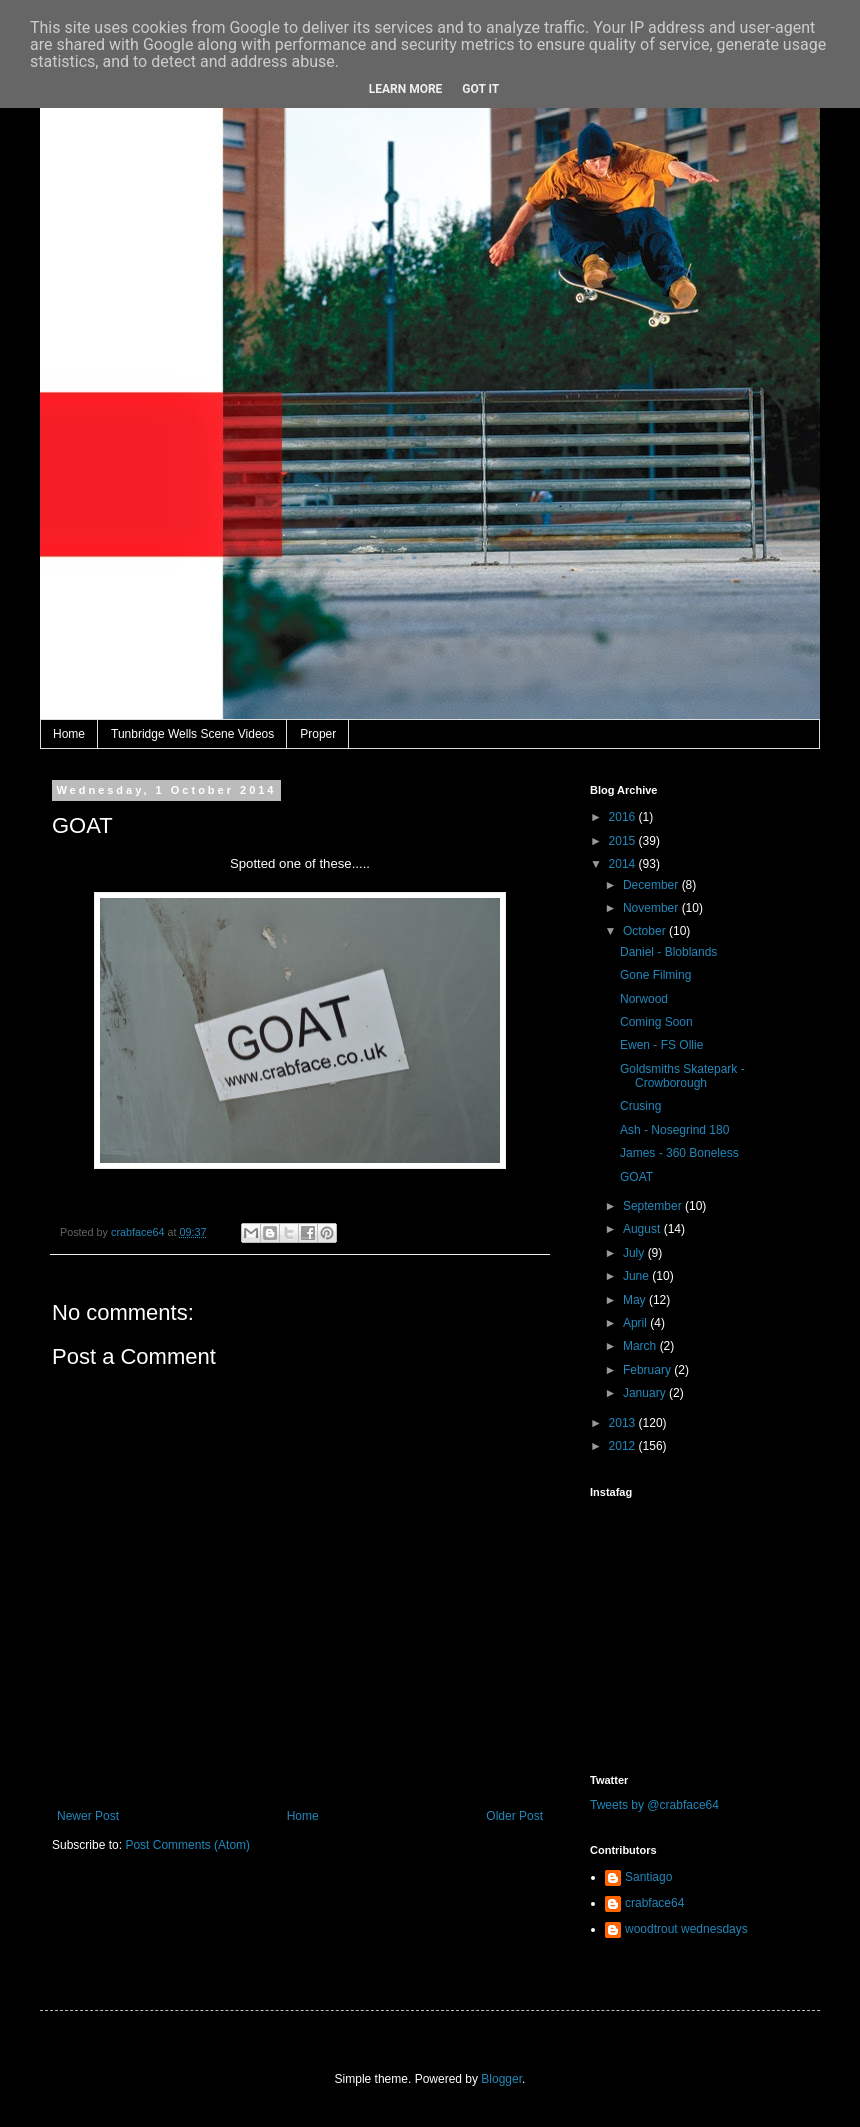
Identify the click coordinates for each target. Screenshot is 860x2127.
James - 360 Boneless (679, 1153)
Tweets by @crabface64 (654, 1805)
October (646, 931)
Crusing (640, 1106)
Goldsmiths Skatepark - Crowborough (682, 1076)
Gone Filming (655, 975)
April (636, 1323)
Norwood (644, 999)
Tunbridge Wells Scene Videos (192, 734)
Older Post (514, 1816)
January (646, 1393)
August (643, 1229)
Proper (318, 734)
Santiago (648, 1877)
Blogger (501, 2079)
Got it (480, 89)
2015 (624, 841)
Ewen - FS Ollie (661, 1045)
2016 (624, 817)
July (635, 1253)
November (652, 908)
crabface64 (654, 1903)
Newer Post (88, 1816)
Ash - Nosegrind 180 (674, 1130)
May (636, 1300)
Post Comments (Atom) (187, 1845)
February (648, 1370)
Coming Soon (656, 1022)
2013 (624, 1423)
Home (69, 734)
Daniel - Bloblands (668, 952)
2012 (624, 1446)
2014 (624, 864)
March (641, 1346)
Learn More (406, 89)
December (652, 885)
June (637, 1276)
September (654, 1206)
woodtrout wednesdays (686, 1929)
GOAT (636, 1177)
